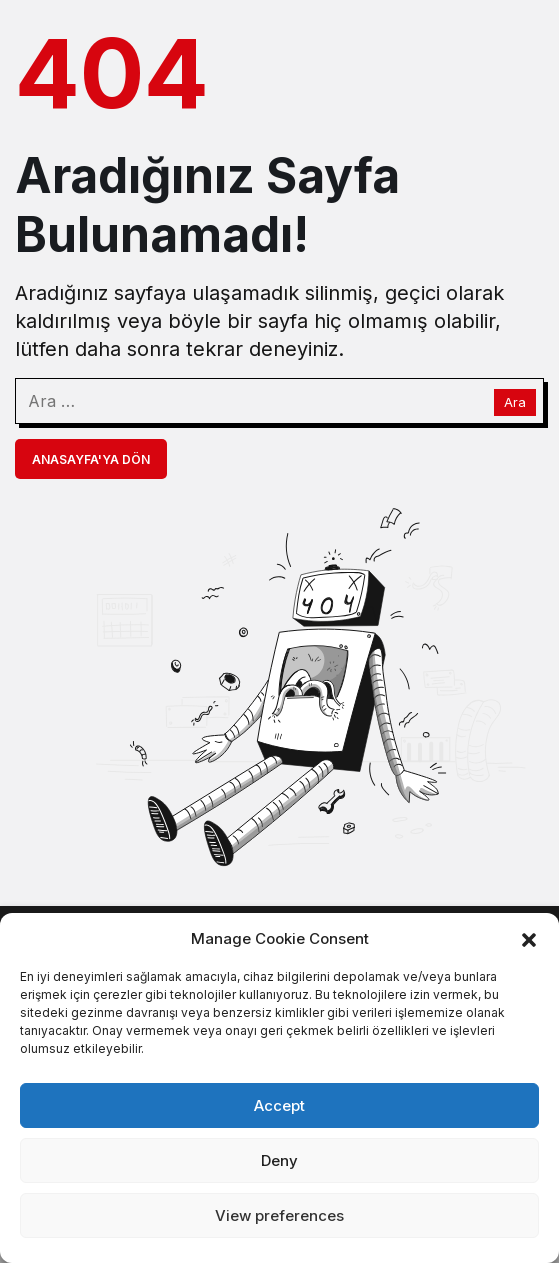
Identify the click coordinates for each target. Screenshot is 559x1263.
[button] (529, 938)
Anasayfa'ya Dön (91, 459)
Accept (279, 1105)
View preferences (279, 1215)
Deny (279, 1160)
